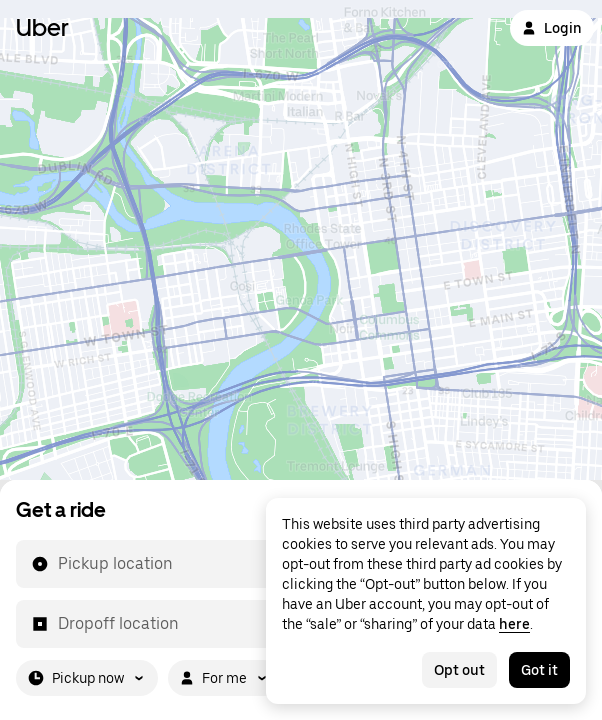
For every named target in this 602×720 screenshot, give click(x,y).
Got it (539, 670)
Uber (42, 27)
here (514, 624)
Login (552, 28)
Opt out (459, 670)
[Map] (301, 240)
